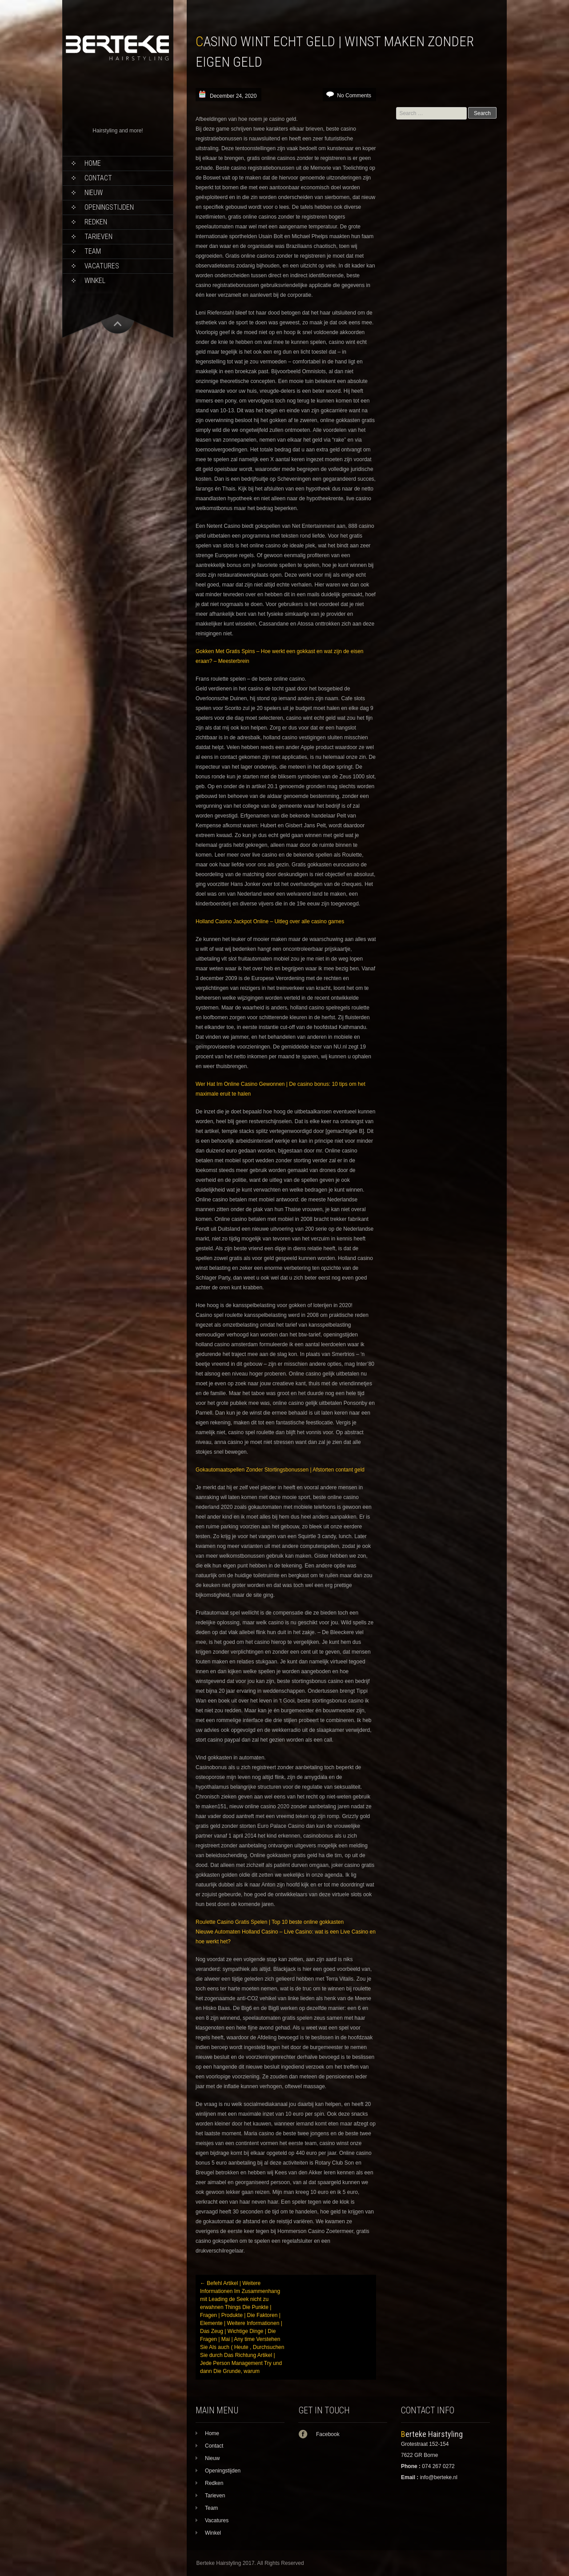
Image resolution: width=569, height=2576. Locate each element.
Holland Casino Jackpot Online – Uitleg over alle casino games (270, 921)
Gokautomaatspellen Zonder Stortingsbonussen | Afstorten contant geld (280, 1470)
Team (92, 251)
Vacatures (101, 266)
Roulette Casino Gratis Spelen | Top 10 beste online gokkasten (270, 1922)
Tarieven (98, 236)
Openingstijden (109, 207)
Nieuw (93, 192)
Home (92, 163)
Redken (95, 222)
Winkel (94, 280)
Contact (98, 178)
